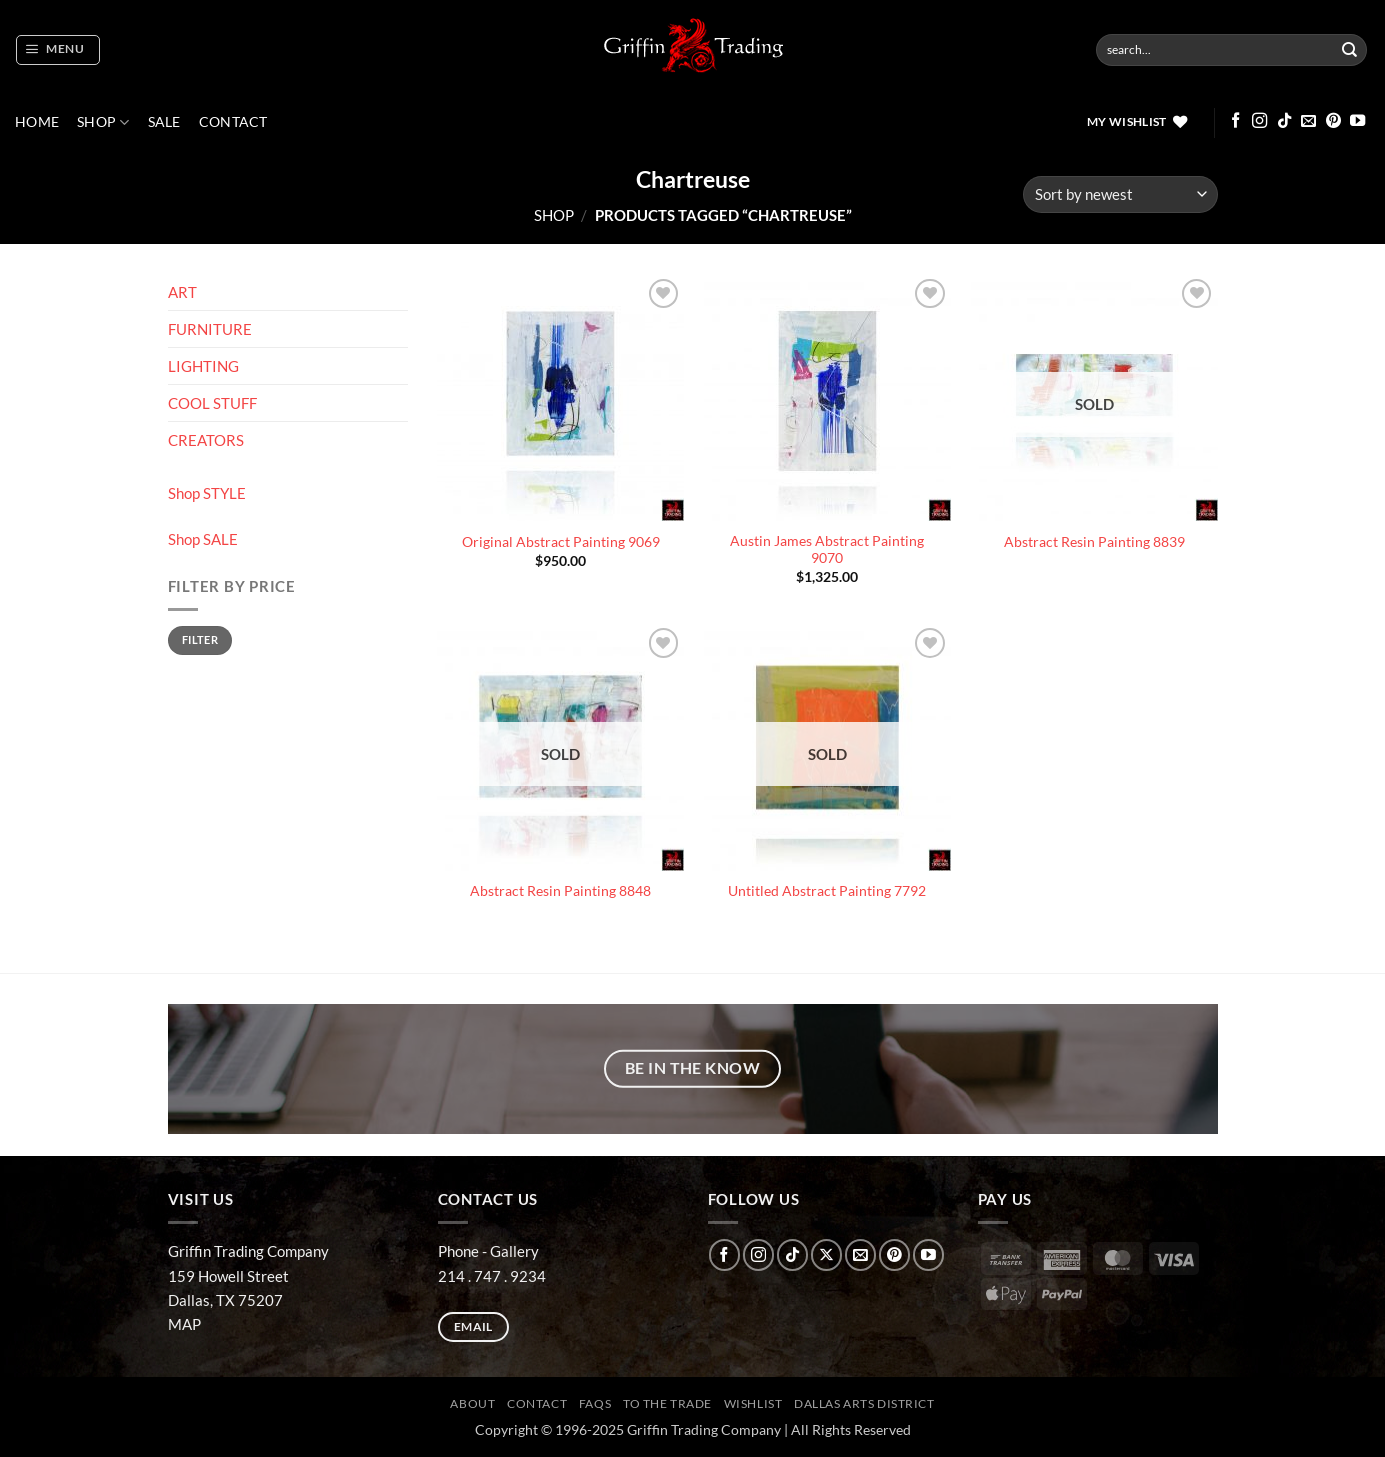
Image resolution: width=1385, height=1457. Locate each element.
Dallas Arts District (864, 1403)
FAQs (595, 1403)
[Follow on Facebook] (1235, 121)
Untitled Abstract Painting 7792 (827, 891)
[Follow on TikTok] (1284, 121)
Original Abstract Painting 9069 (561, 542)
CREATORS (206, 440)
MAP (184, 1324)
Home (37, 122)
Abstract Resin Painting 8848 (560, 891)
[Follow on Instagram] (1259, 121)
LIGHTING (203, 366)
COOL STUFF (212, 403)
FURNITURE (210, 329)
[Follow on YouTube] (1357, 121)
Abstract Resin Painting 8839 (1094, 542)
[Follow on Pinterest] (1333, 121)
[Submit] (1350, 50)
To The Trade (667, 1403)
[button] (57, 50)
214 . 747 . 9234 (492, 1276)
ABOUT (472, 1403)
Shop (103, 122)
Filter (200, 639)
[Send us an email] (1308, 121)
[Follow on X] (826, 1254)
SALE (164, 122)
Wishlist (753, 1403)
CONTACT (233, 122)
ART (182, 292)
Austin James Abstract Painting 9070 (827, 550)
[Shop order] (1120, 194)
